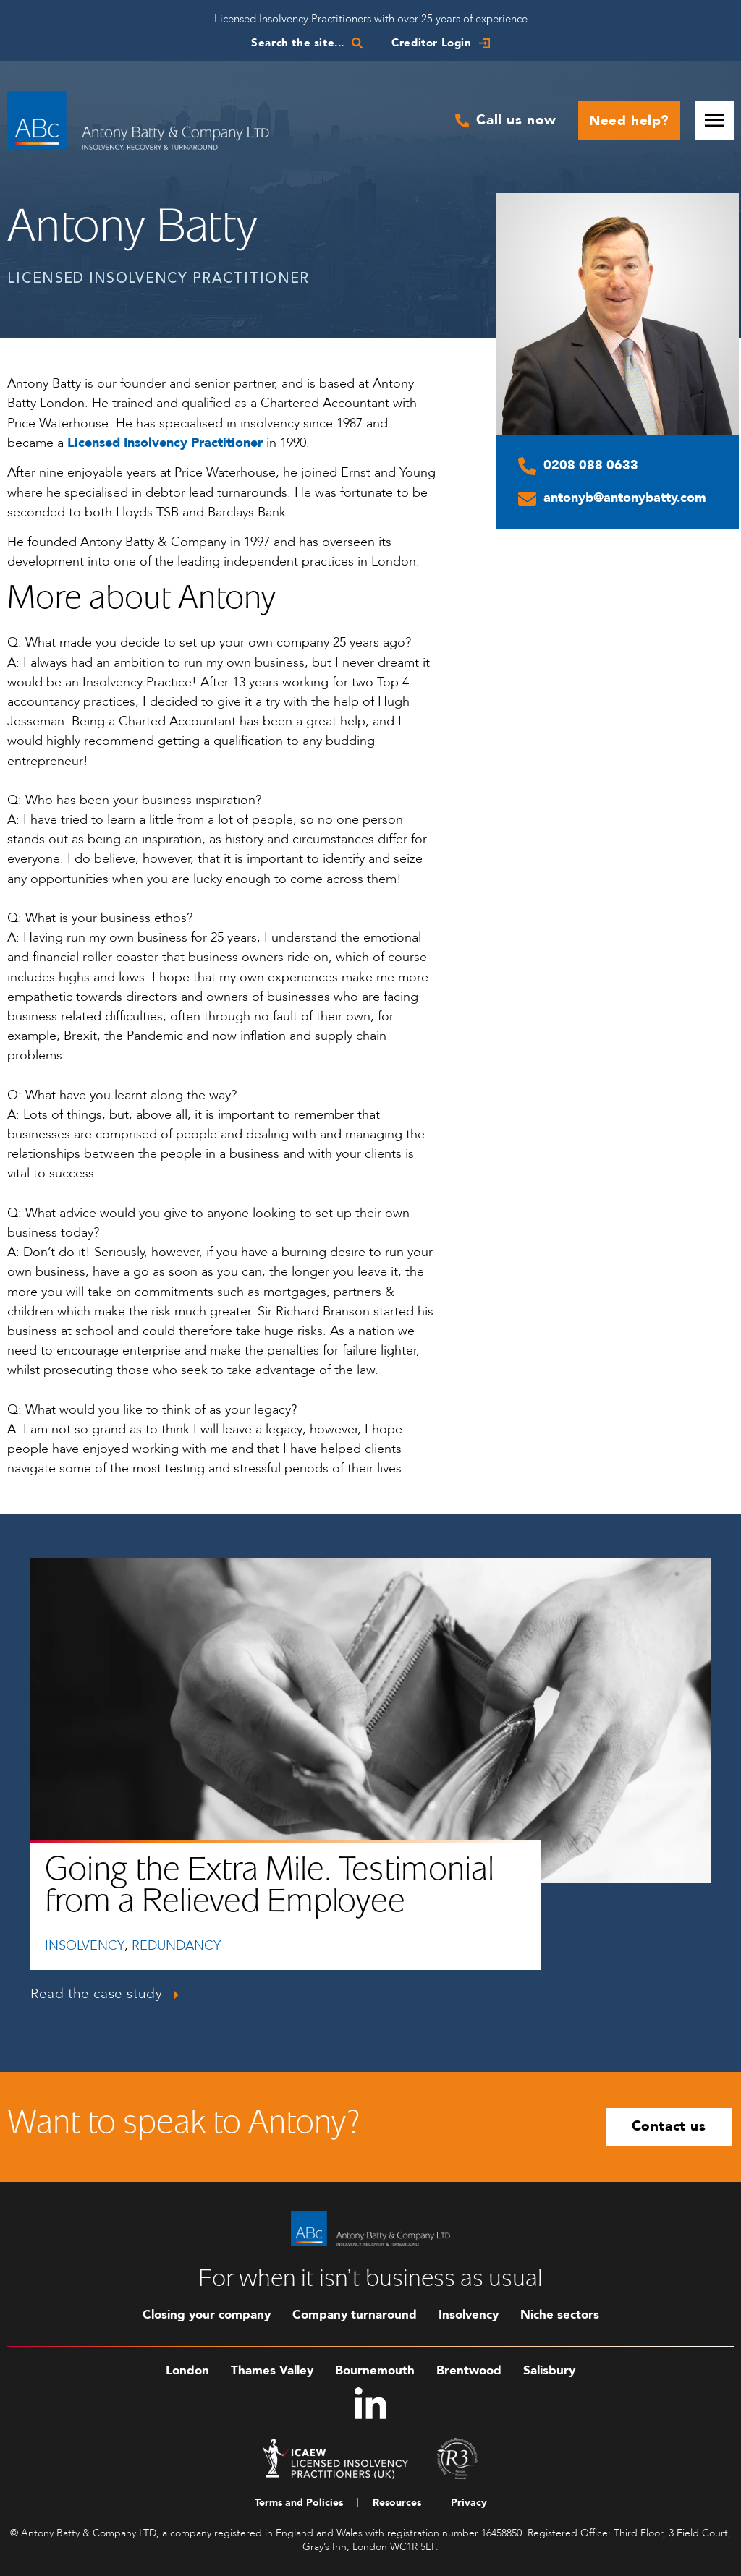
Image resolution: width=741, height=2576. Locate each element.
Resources (397, 2502)
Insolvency (469, 2314)
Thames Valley (272, 2370)
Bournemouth (375, 2370)
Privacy (469, 2502)
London (187, 2370)
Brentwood (468, 2370)
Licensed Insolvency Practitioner (165, 443)
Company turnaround (354, 2314)
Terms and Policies (299, 2502)
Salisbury (549, 2370)
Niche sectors (559, 2314)
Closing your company (207, 2314)
